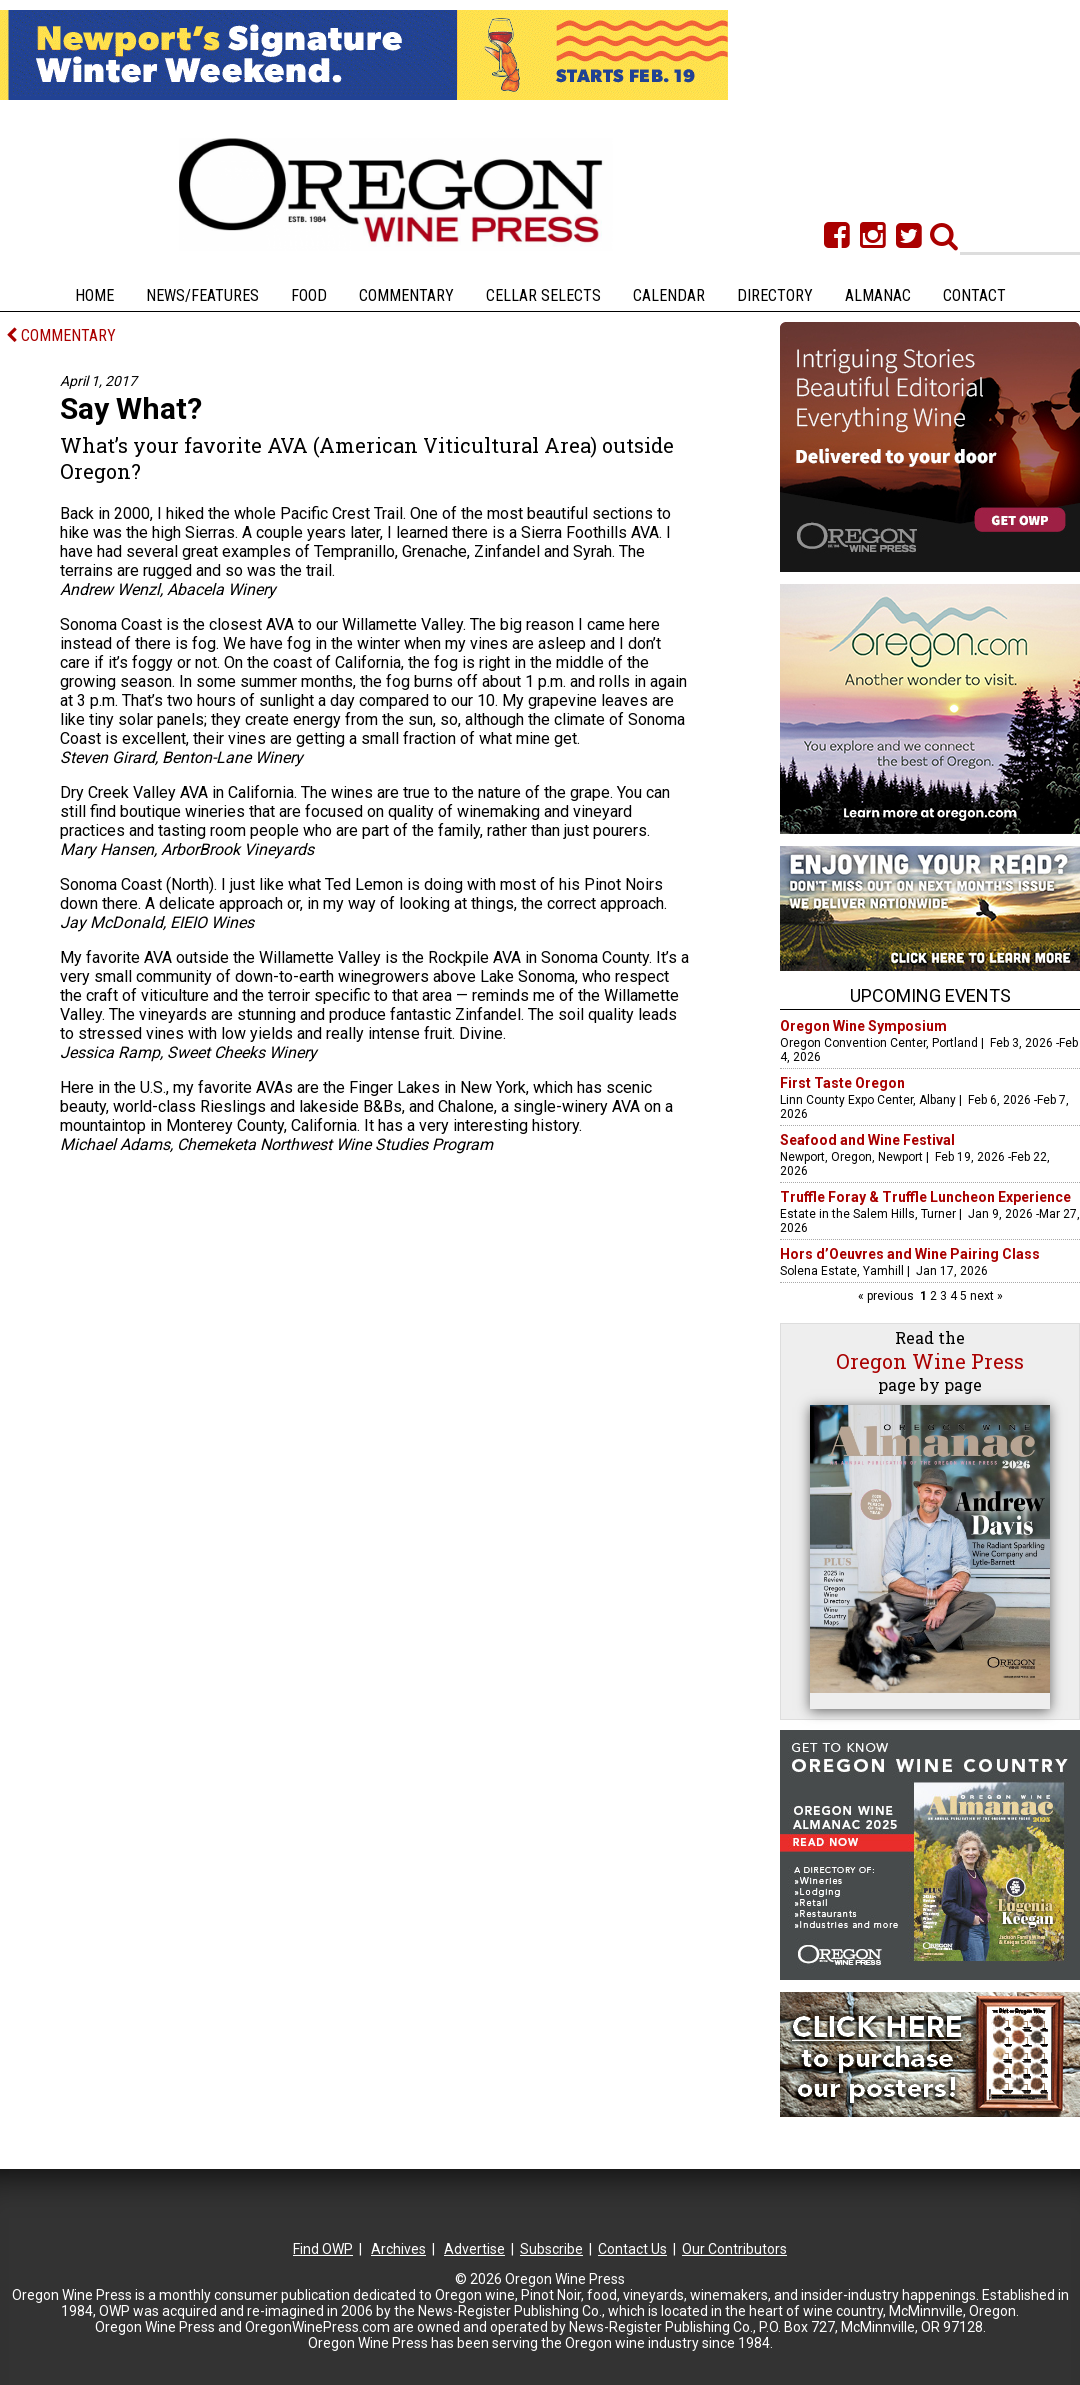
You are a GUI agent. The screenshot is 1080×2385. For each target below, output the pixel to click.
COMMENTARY (61, 335)
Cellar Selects (543, 295)
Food (309, 295)
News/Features (202, 295)
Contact (974, 295)
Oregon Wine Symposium (863, 1026)
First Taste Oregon (842, 1083)
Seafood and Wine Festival (867, 1140)
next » (985, 1296)
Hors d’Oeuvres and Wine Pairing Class (910, 1254)
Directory (775, 295)
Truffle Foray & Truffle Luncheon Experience (925, 1197)
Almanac (878, 295)
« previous (887, 1296)
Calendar (669, 295)
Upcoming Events (930, 995)
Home (94, 295)
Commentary (406, 295)
